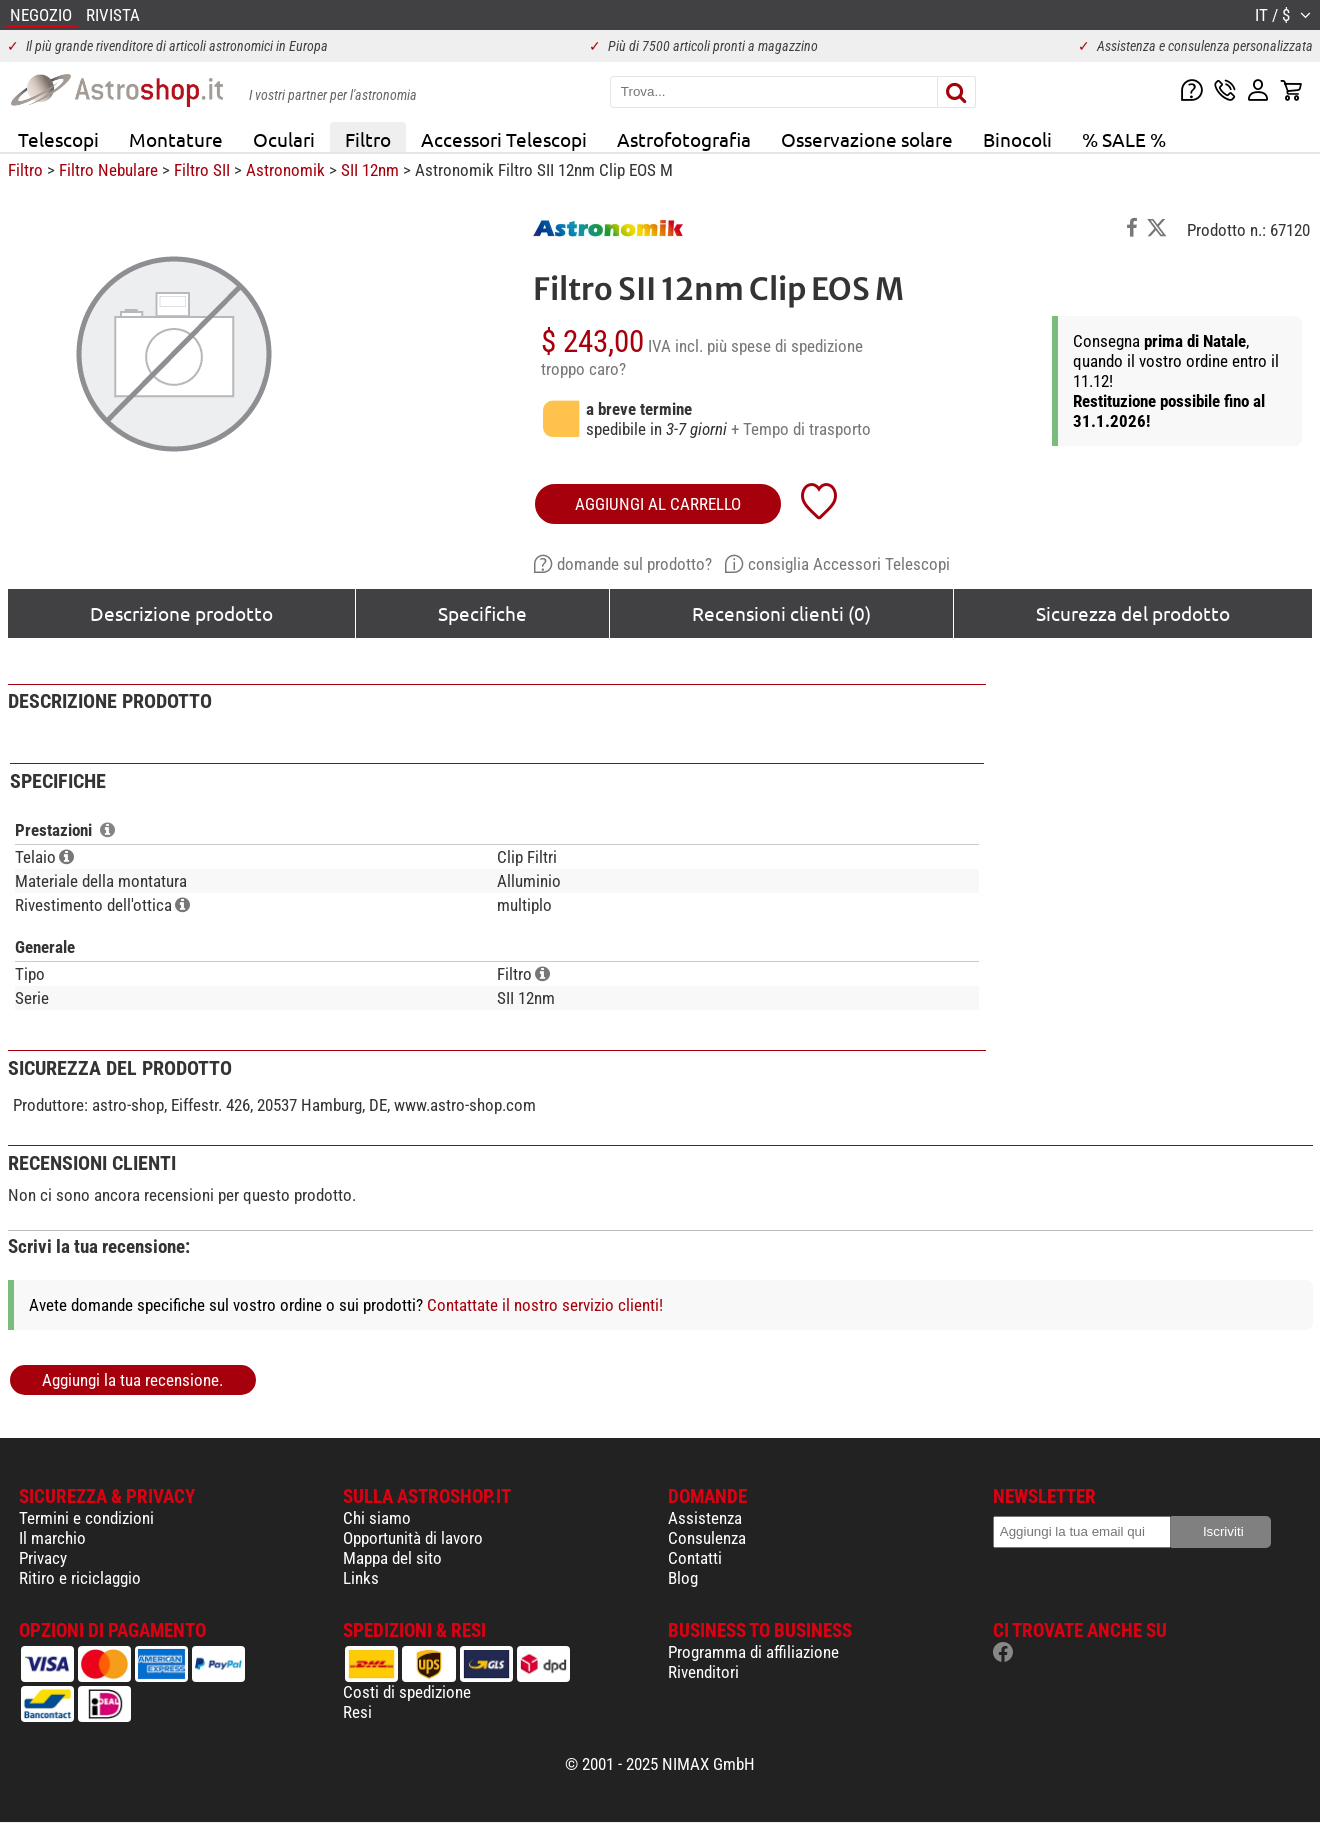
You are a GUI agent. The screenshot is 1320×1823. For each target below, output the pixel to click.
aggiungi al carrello (658, 504)
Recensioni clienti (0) (781, 613)
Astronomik (285, 170)
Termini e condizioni (86, 1518)
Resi (357, 1712)
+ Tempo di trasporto (801, 429)
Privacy (43, 1558)
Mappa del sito (392, 1558)
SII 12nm (370, 170)
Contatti (695, 1558)
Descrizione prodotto (181, 613)
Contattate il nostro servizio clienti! (545, 1305)
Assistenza (705, 1518)
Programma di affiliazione (753, 1652)
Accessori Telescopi (504, 139)
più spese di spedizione (785, 346)
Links (361, 1578)
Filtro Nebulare (108, 170)
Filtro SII (202, 170)
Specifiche (482, 613)
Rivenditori (703, 1672)
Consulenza (707, 1538)
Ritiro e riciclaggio (80, 1578)
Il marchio (52, 1538)
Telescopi (58, 139)
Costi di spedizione (407, 1692)
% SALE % (1124, 139)
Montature (176, 139)
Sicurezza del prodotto (1133, 613)
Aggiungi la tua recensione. (132, 1380)
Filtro (368, 139)
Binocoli (1017, 139)
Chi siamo (377, 1518)
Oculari (284, 139)
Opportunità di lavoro (413, 1538)
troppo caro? (583, 369)
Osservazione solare (867, 139)
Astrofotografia (684, 139)
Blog (683, 1578)
